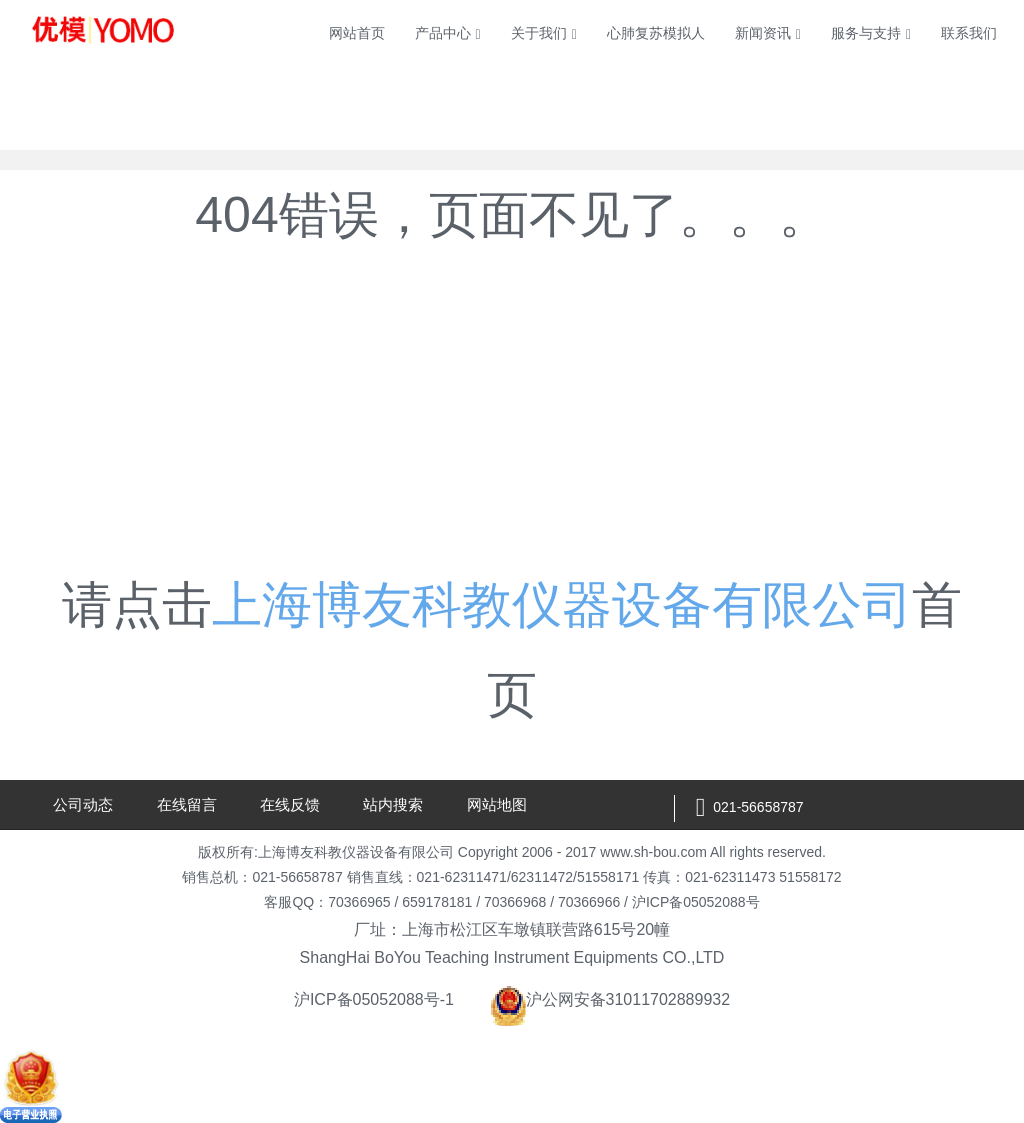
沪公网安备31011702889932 (610, 999)
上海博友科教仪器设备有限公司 (562, 605)
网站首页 (357, 33)
